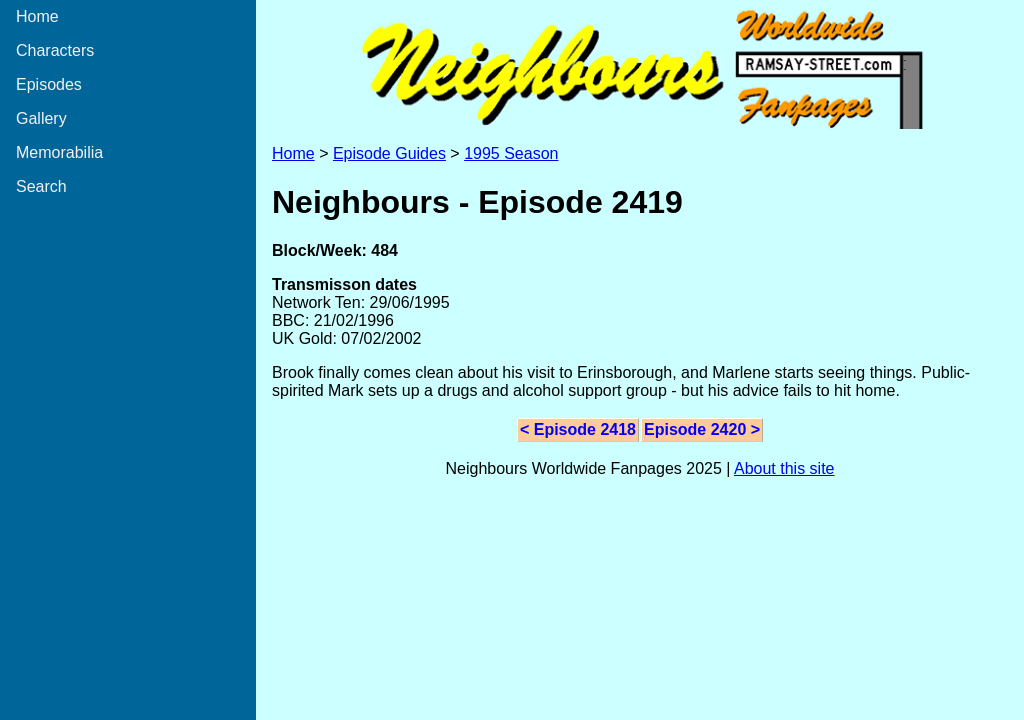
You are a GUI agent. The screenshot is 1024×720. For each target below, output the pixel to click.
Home (37, 16)
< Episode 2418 (578, 429)
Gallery (41, 118)
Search (41, 186)
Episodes (49, 84)
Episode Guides (389, 153)
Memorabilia (59, 152)
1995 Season (511, 153)
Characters (55, 50)
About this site (784, 468)
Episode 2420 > (702, 429)
